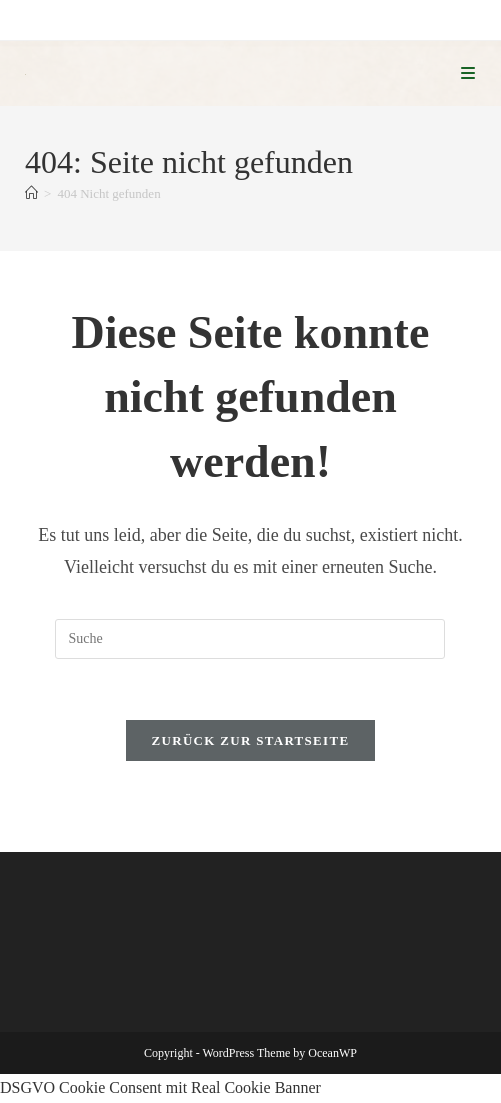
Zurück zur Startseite (251, 740)
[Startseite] (31, 193)
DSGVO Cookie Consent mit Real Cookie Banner (160, 1087)
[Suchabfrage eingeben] (250, 639)
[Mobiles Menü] (468, 73)
